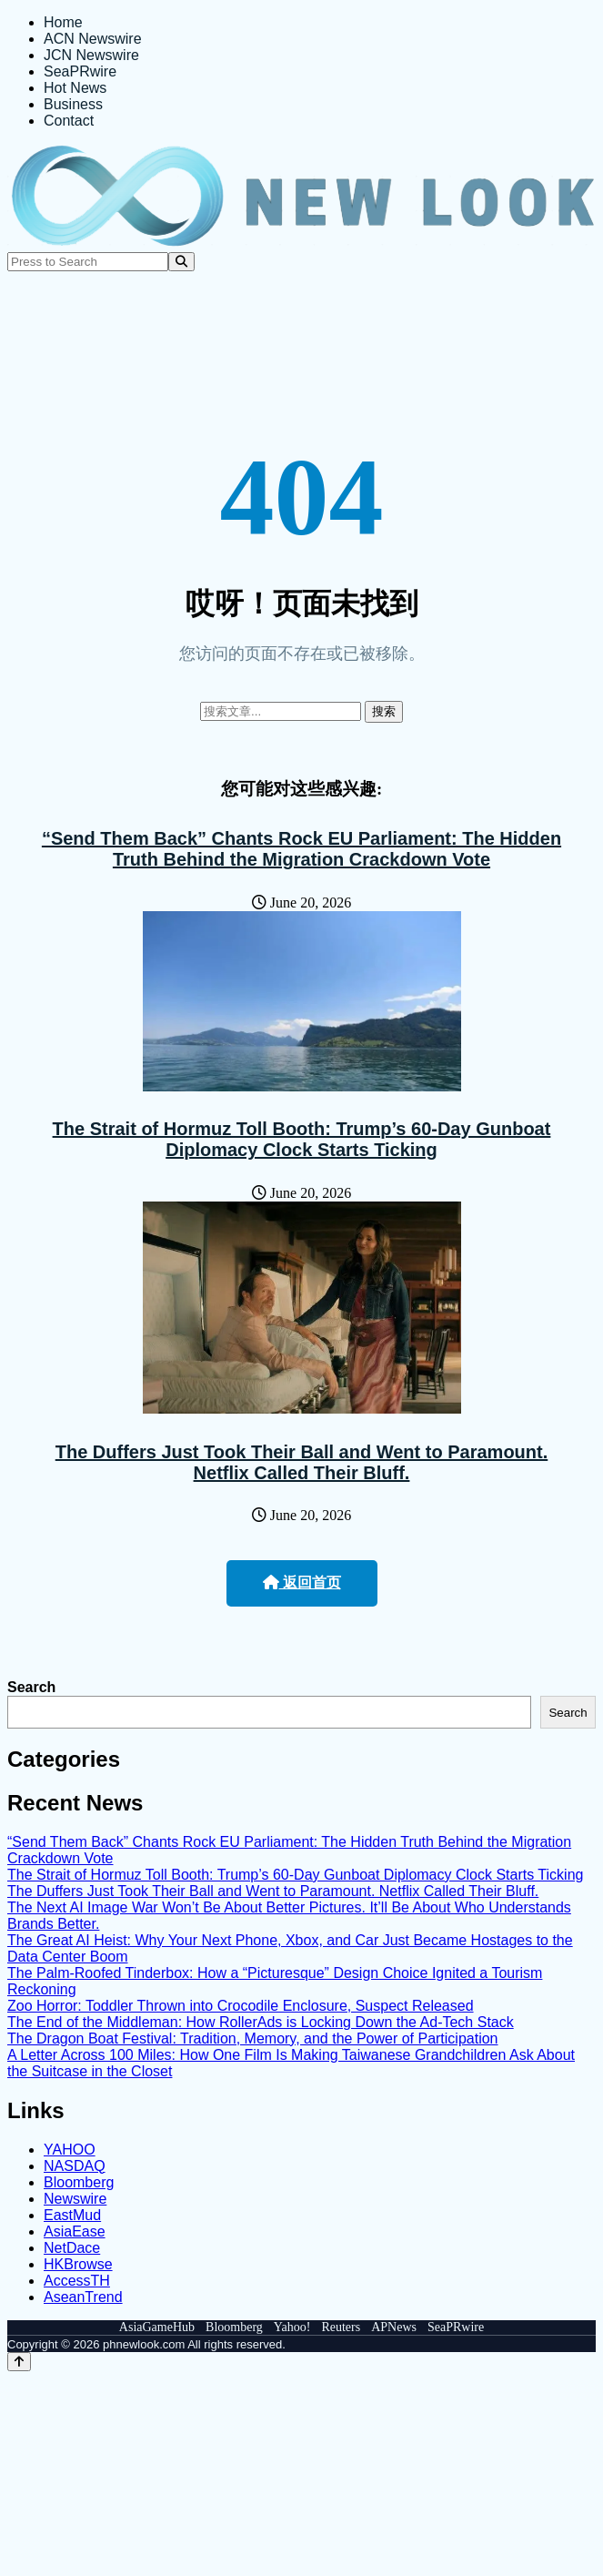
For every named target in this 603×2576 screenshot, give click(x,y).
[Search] (181, 261)
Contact (69, 120)
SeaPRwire (80, 71)
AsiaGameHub (157, 2327)
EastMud (72, 2215)
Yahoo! (292, 2327)
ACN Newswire (93, 38)
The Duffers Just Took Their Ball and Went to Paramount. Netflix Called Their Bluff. (301, 1462)
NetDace (72, 2248)
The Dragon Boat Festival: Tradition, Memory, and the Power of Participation (252, 2038)
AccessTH (77, 2280)
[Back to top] (19, 2361)
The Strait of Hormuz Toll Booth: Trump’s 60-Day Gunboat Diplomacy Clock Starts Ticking (302, 1139)
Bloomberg (79, 2182)
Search (31, 1687)
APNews (394, 2327)
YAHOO (69, 2149)
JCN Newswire (91, 55)
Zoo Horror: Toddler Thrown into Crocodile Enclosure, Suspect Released (240, 2005)
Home (63, 22)
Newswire (75, 2198)
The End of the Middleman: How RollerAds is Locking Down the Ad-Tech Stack (260, 2022)
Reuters (340, 2327)
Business (73, 104)
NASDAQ (75, 2166)
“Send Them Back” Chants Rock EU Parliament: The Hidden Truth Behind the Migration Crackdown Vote (301, 848)
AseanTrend (83, 2297)
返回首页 (302, 1582)
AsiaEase (75, 2231)
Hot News (75, 88)
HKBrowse (78, 2264)
